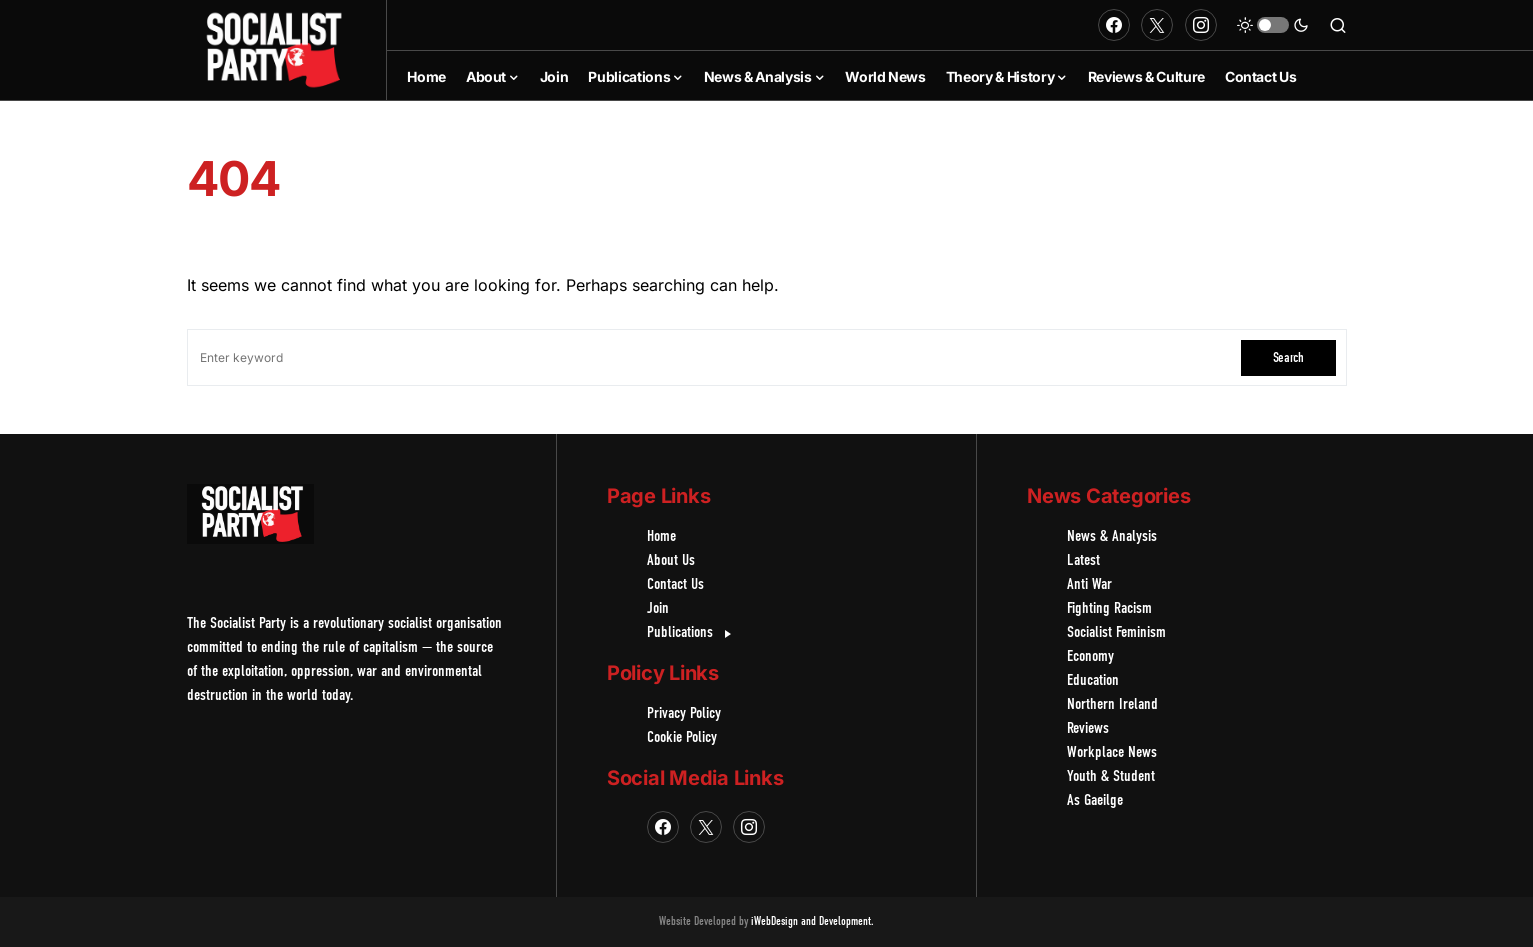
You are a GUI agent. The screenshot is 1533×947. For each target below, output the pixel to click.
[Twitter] (1157, 25)
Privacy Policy (684, 714)
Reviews (1088, 729)
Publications (692, 633)
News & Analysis (1112, 537)
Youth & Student (1111, 777)
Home (661, 537)
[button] (1273, 25)
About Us (671, 561)
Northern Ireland (1112, 705)
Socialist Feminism (1116, 633)
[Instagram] (1201, 25)
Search (1288, 358)
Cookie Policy (682, 738)
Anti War (1089, 585)
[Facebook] (1114, 25)
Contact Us (675, 585)
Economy (1090, 657)
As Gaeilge (1095, 801)
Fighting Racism (1109, 609)
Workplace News (1112, 753)
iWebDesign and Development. (812, 922)
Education (1093, 681)
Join (658, 609)
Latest (1083, 561)
